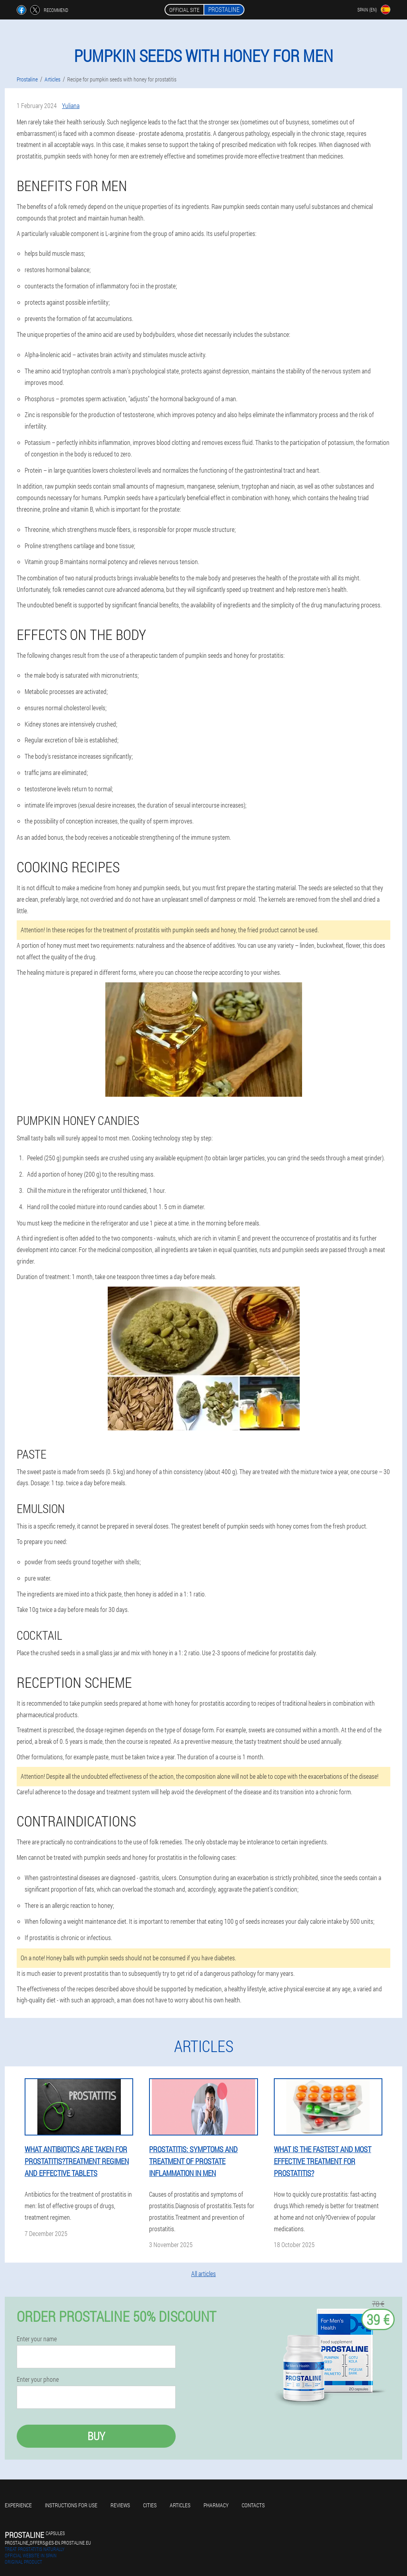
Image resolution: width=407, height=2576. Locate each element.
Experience (18, 2505)
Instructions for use (71, 2505)
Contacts (253, 2505)
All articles (203, 2273)
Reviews (120, 2505)
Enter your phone (38, 2379)
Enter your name (37, 2339)
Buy (96, 2436)
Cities (150, 2505)
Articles (180, 2505)
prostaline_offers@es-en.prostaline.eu (48, 2542)
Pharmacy (216, 2505)
